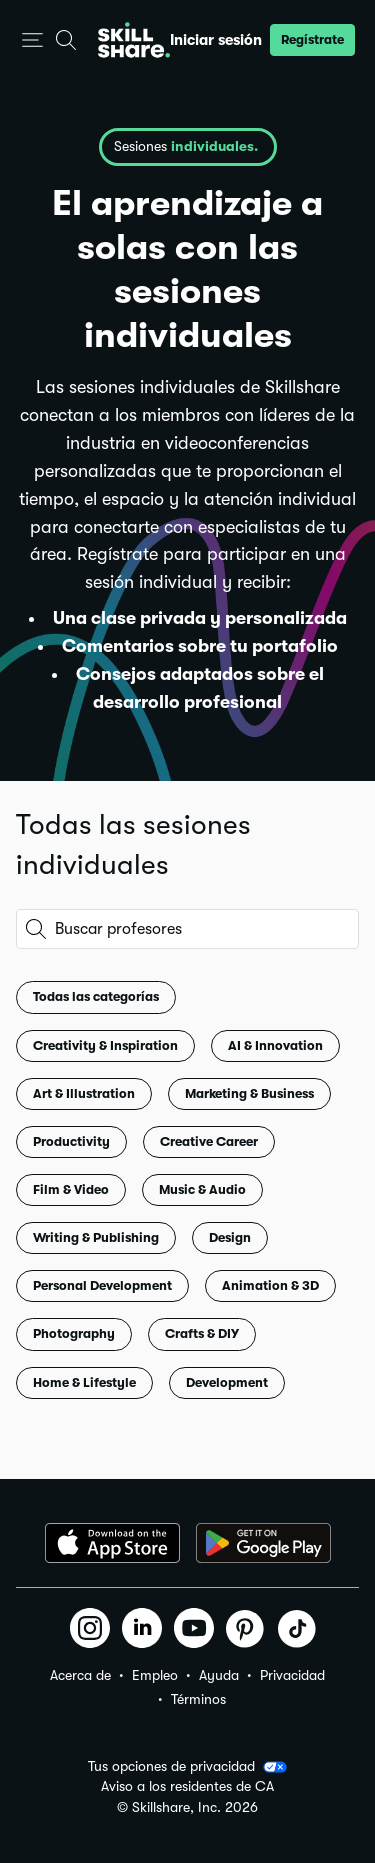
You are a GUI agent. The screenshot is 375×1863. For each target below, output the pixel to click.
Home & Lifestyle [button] (84, 1382)
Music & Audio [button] (202, 1189)
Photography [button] (74, 1333)
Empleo (155, 1675)
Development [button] (227, 1382)
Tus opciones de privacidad (187, 1767)
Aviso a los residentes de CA (187, 1786)
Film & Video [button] (71, 1189)
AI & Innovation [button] (275, 1045)
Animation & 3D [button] (270, 1285)
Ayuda (219, 1675)
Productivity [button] (71, 1141)
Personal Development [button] (102, 1285)
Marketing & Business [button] (249, 1093)
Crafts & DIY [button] (202, 1333)
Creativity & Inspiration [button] (105, 1045)
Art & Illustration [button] (84, 1093)
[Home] (134, 40)
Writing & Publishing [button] (96, 1237)
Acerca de (80, 1675)
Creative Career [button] (209, 1141)
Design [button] (230, 1237)
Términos (198, 1699)
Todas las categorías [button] (96, 996)
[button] (32, 40)
